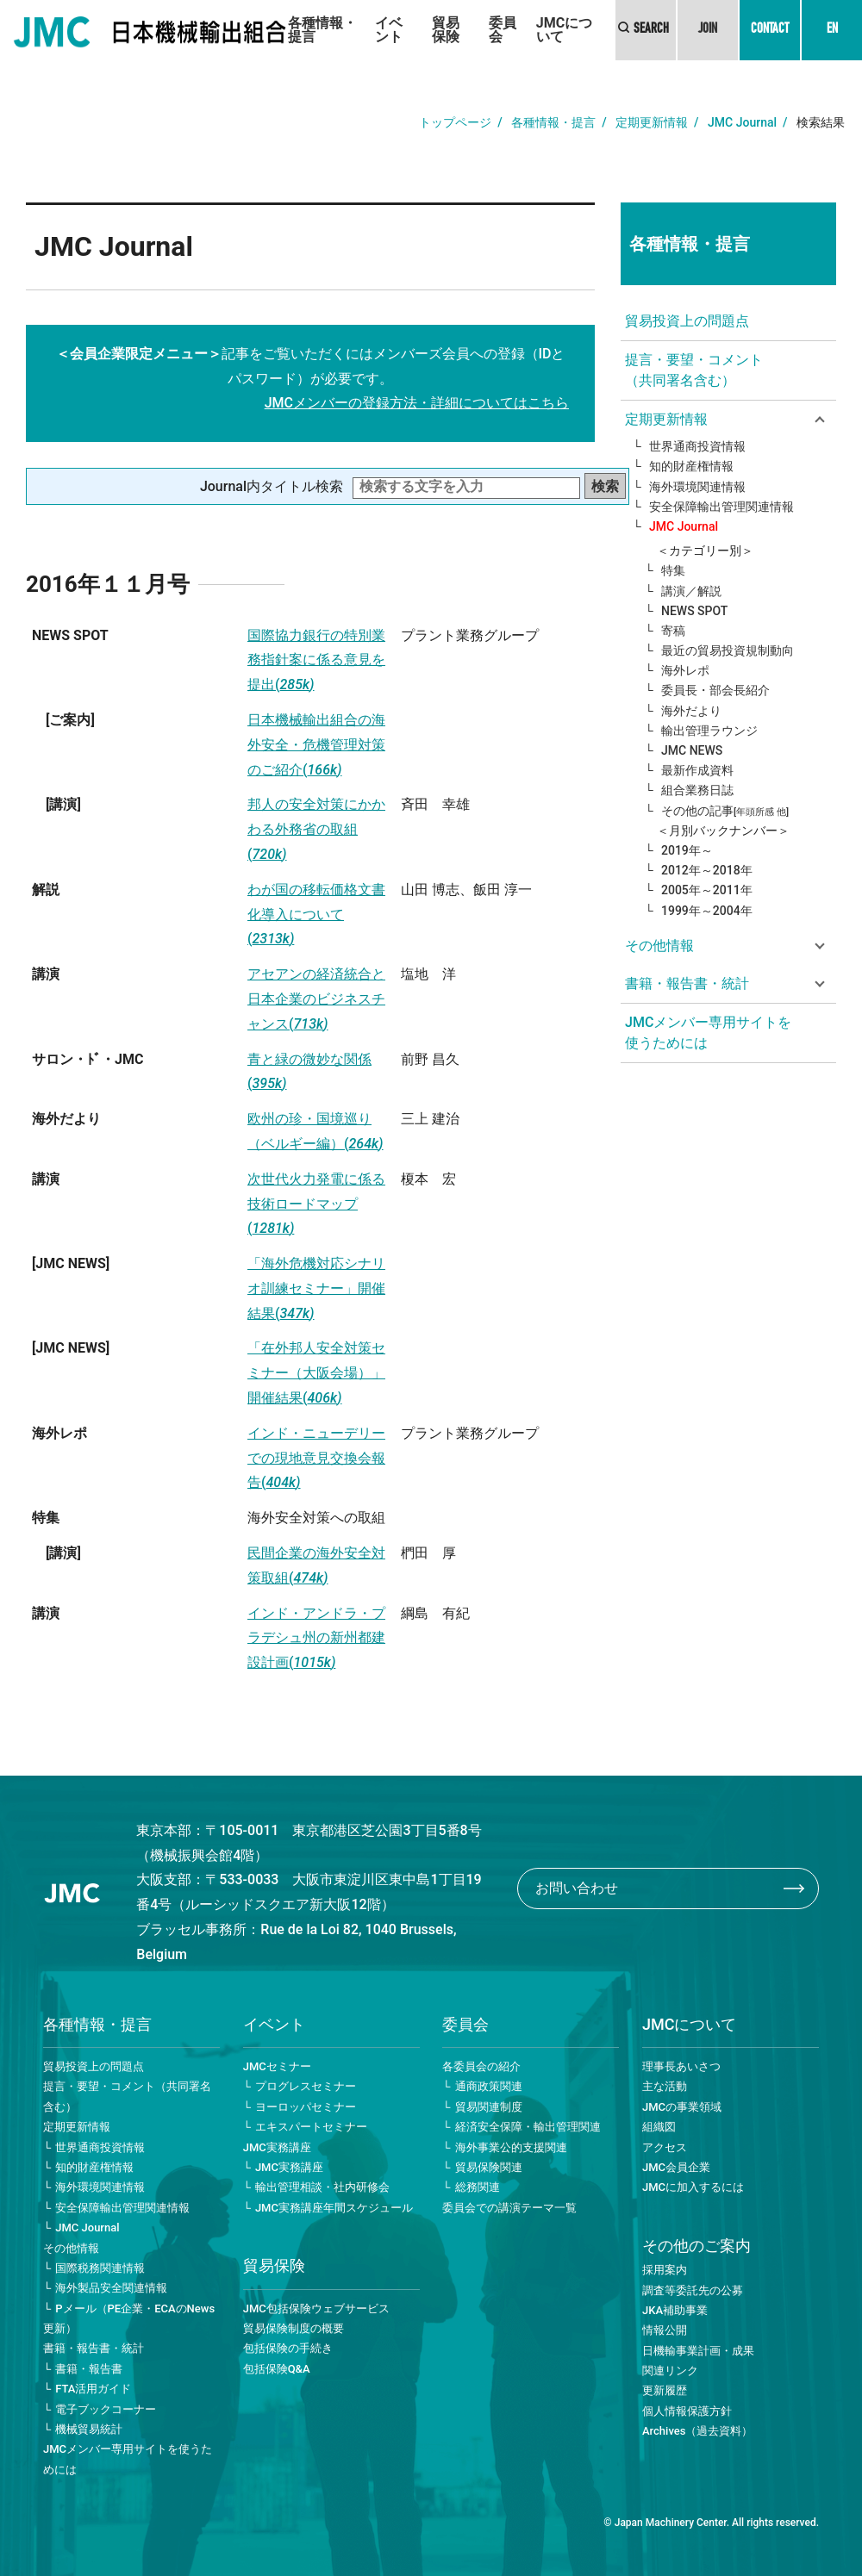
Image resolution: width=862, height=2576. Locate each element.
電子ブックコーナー (105, 2409)
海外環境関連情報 (697, 487)
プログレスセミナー (305, 2086)
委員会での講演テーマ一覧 (509, 2207)
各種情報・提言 (322, 30)
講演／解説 (691, 591)
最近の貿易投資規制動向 (727, 650)
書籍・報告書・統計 (93, 2348)
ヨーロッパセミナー (305, 2106)
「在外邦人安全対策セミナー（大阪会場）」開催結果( (316, 1373)
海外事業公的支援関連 (511, 2147)
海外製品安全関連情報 (111, 2287)
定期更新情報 (651, 122)
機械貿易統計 (88, 2429)
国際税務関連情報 (100, 2268)
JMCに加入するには (693, 2187)
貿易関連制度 (488, 2106)
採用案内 (664, 2269)
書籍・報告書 (88, 2368)
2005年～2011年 (707, 890)
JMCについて (564, 30)
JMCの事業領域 (681, 2106)
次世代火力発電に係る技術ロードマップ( (316, 1204)
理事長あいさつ (681, 2066)
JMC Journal (742, 122)
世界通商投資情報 (697, 446)
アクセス (664, 2147)
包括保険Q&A (276, 2368)
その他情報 (71, 2248)
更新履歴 (664, 2390)
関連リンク (670, 2370)
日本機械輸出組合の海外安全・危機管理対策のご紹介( (316, 745)
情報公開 (664, 2330)
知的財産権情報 (691, 466)
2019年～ (687, 850)
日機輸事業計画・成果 (698, 2350)
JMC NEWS (691, 750)
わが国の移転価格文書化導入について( (316, 914)
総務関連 (477, 2187)
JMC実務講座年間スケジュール (334, 2207)
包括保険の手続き (288, 2348)
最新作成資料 (697, 770)
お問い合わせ (576, 1888)
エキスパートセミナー (311, 2126)
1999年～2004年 (707, 911)
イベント (389, 30)
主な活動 (664, 2086)
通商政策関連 (488, 2086)
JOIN (707, 30)
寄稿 (673, 631)
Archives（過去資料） (697, 2430)
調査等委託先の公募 (692, 2290)
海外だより (691, 711)
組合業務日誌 (697, 790)
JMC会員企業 (676, 2167)
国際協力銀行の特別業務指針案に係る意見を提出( (316, 660)
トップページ (455, 122)
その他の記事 (725, 811)
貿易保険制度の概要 (293, 2328)
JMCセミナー (277, 2066)
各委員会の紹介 (481, 2066)
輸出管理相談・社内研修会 (322, 2187)
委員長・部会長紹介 (715, 690)
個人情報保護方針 (687, 2411)
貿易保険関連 (488, 2167)
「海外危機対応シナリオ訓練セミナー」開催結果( (316, 1288)
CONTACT (770, 30)
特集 (673, 570)
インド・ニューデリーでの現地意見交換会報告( (316, 1458)
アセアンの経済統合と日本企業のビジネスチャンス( (316, 999)
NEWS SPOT (694, 611)
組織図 (659, 2126)
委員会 (502, 30)
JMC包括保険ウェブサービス (316, 2308)
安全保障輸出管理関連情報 (721, 506)
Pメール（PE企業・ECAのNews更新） (129, 2318)
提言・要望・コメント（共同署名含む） (694, 370)
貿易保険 (445, 30)
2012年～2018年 (707, 870)
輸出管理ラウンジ (709, 730)
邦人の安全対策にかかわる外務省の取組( (316, 829)
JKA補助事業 (675, 2310)
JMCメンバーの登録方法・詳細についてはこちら (417, 403)
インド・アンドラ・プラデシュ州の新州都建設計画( (316, 1638)
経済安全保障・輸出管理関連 (528, 2126)
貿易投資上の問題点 (687, 321)
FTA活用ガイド (93, 2388)
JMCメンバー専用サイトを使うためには (708, 1032)
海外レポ (685, 670)
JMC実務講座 (277, 2147)
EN (832, 30)
